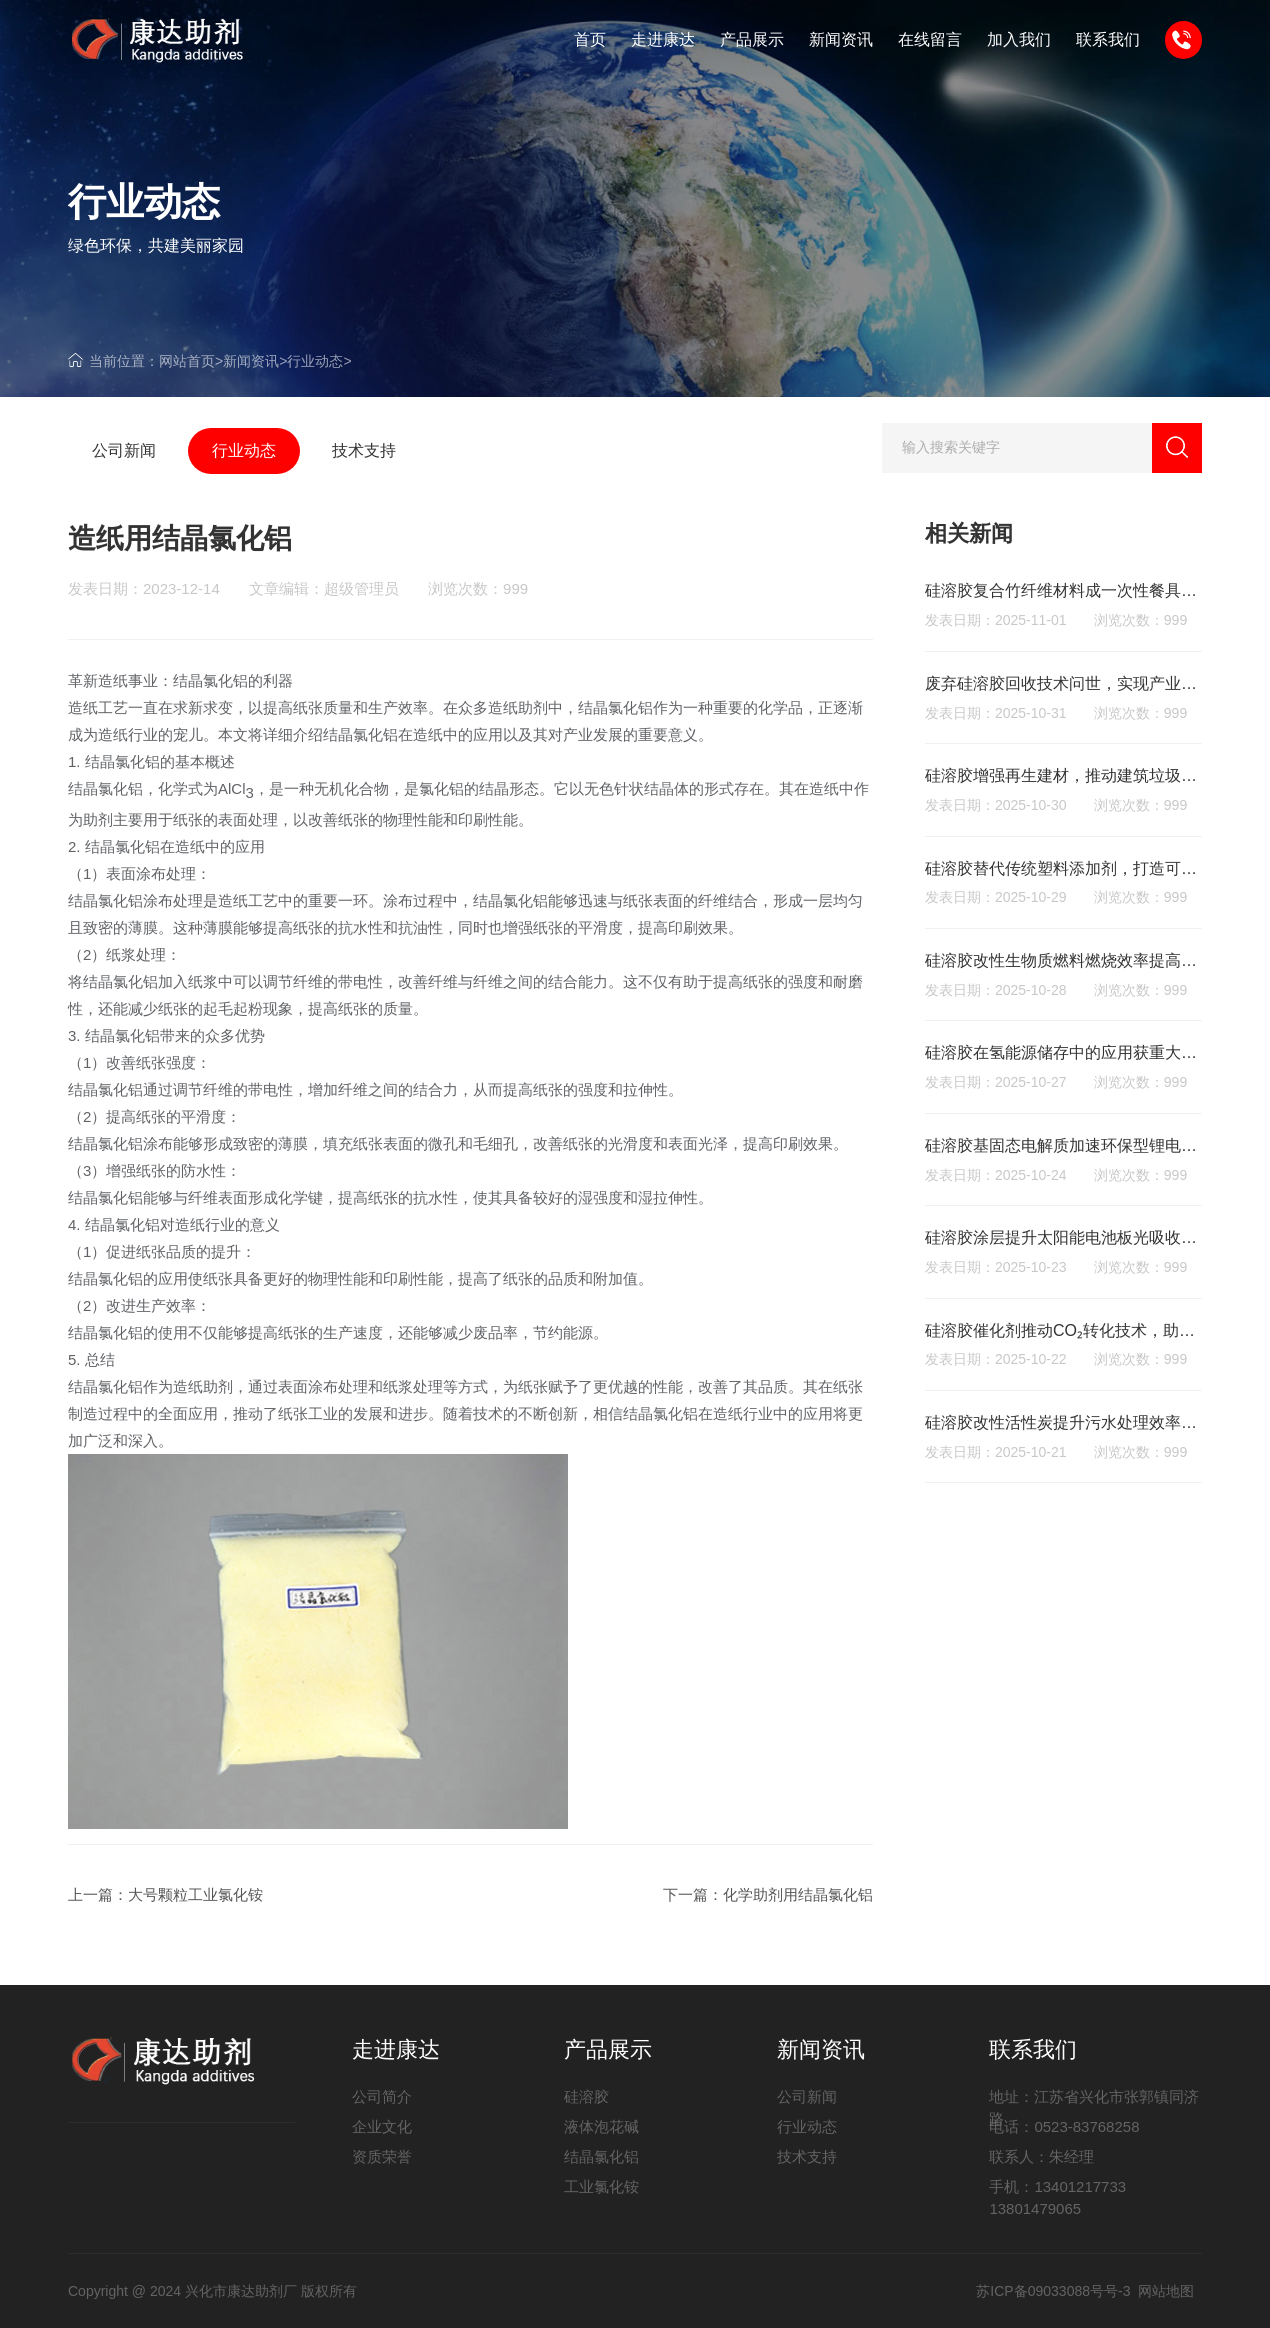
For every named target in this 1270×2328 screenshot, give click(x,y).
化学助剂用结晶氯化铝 (798, 1894)
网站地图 (1166, 2291)
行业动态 (315, 361)
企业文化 (382, 2126)
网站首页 (187, 361)
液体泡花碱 (601, 2126)
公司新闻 (807, 2096)
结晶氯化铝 (601, 2156)
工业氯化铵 (601, 2186)
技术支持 (807, 2156)
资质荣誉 (382, 2156)
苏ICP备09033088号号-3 (1053, 2291)
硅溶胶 (586, 2096)
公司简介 (382, 2096)
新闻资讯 (251, 361)
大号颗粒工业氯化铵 (195, 1894)
